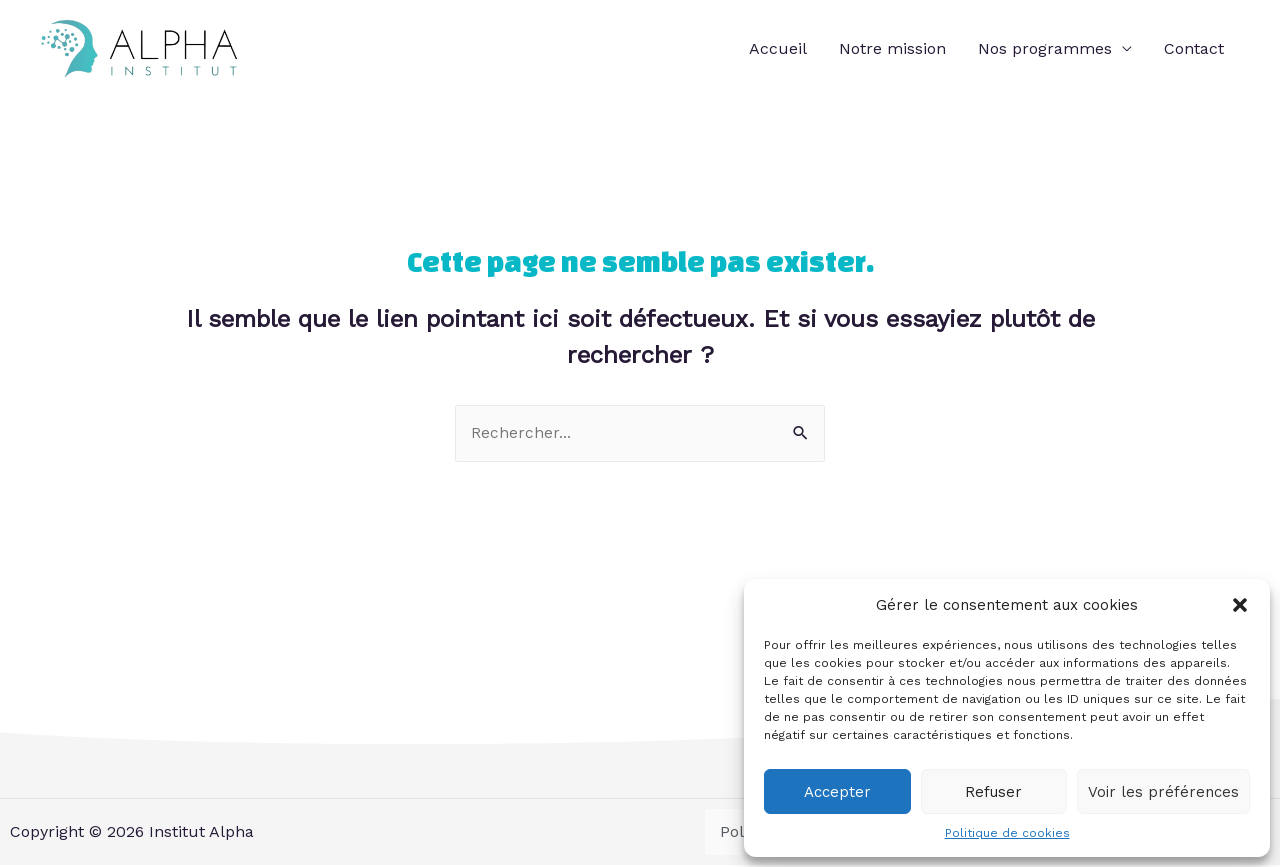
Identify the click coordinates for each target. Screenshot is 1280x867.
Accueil (778, 48)
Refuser (993, 792)
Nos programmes (1045, 48)
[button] (1240, 605)
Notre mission (892, 48)
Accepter (837, 792)
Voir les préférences (1163, 792)
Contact (1194, 48)
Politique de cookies (1007, 833)
